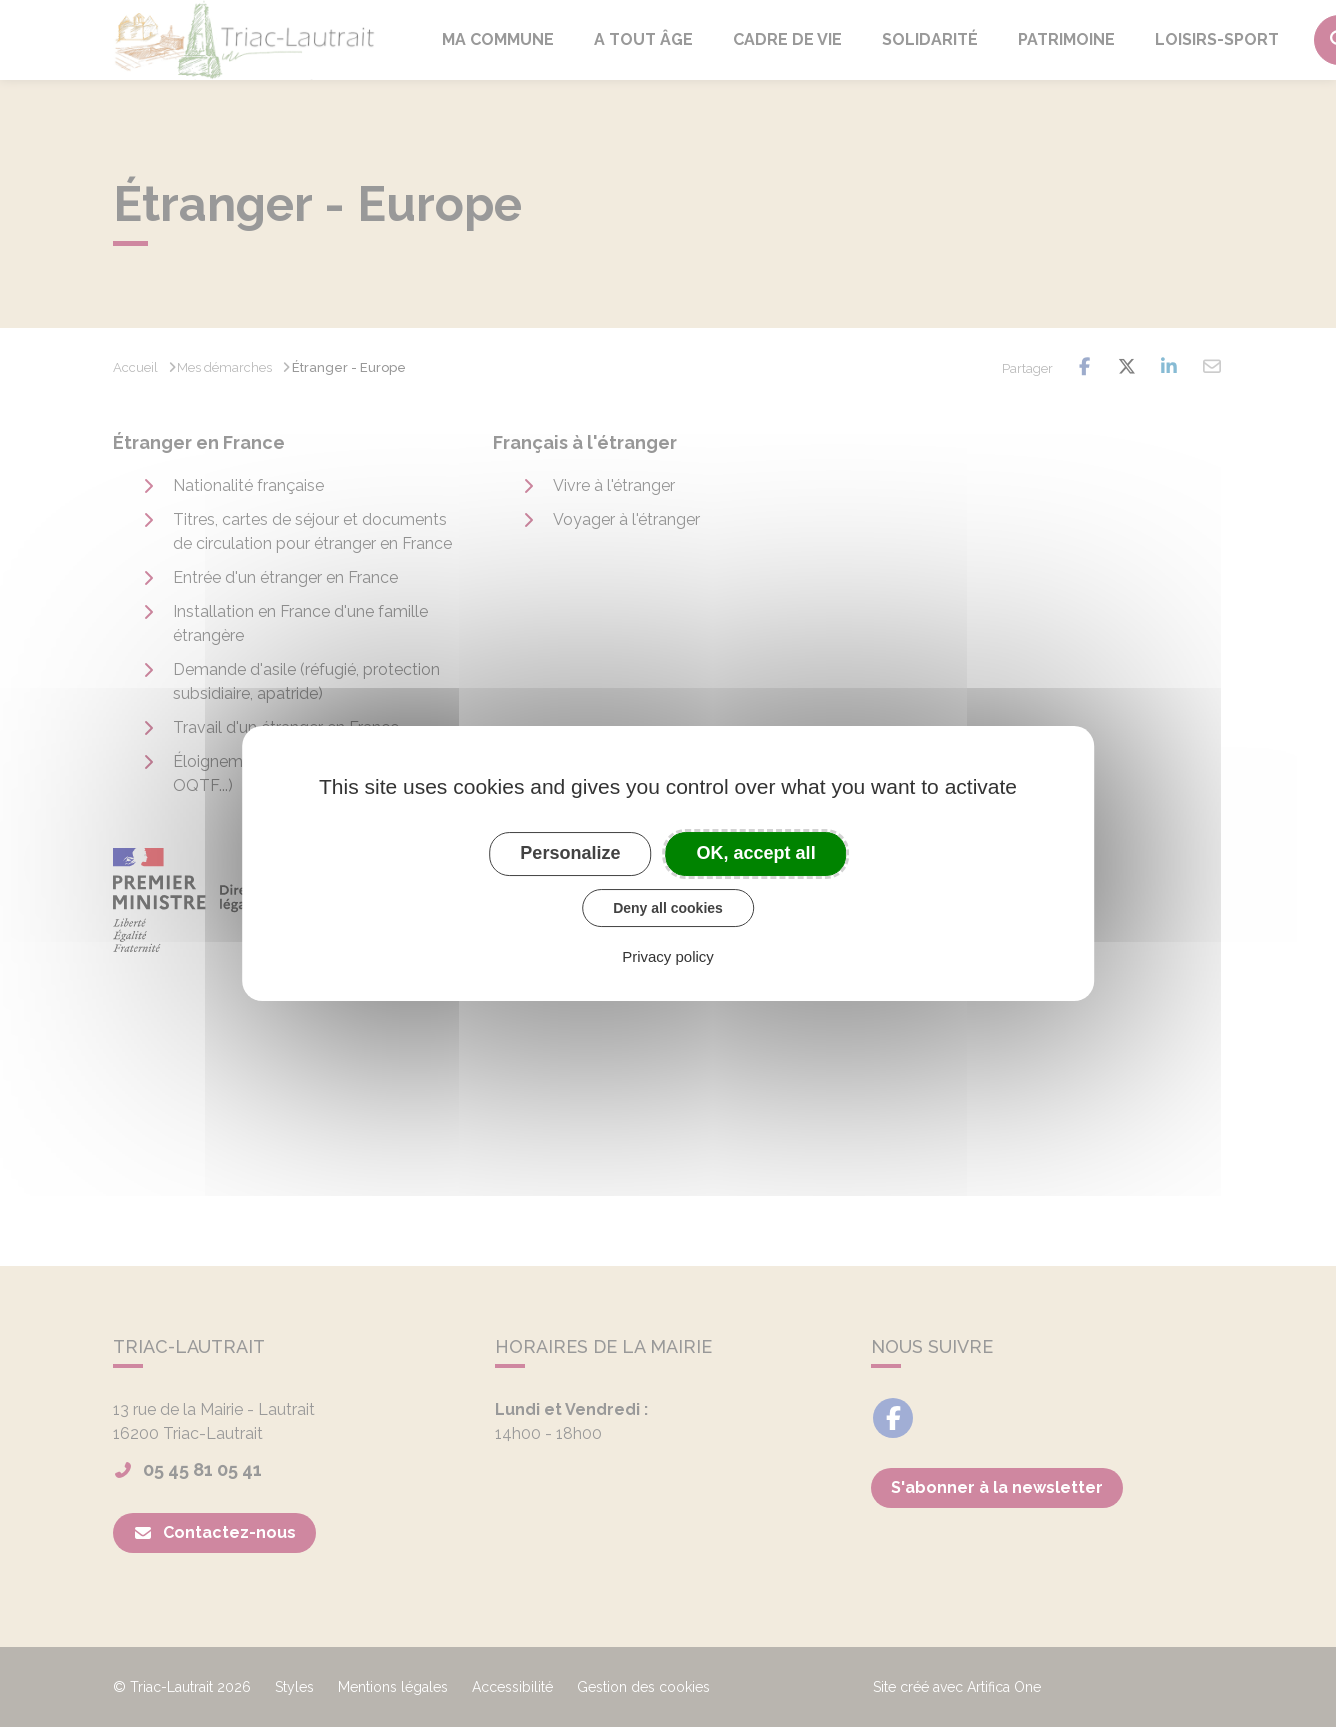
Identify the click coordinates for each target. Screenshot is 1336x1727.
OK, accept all (756, 853)
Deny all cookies (668, 908)
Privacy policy (668, 956)
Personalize (570, 853)
